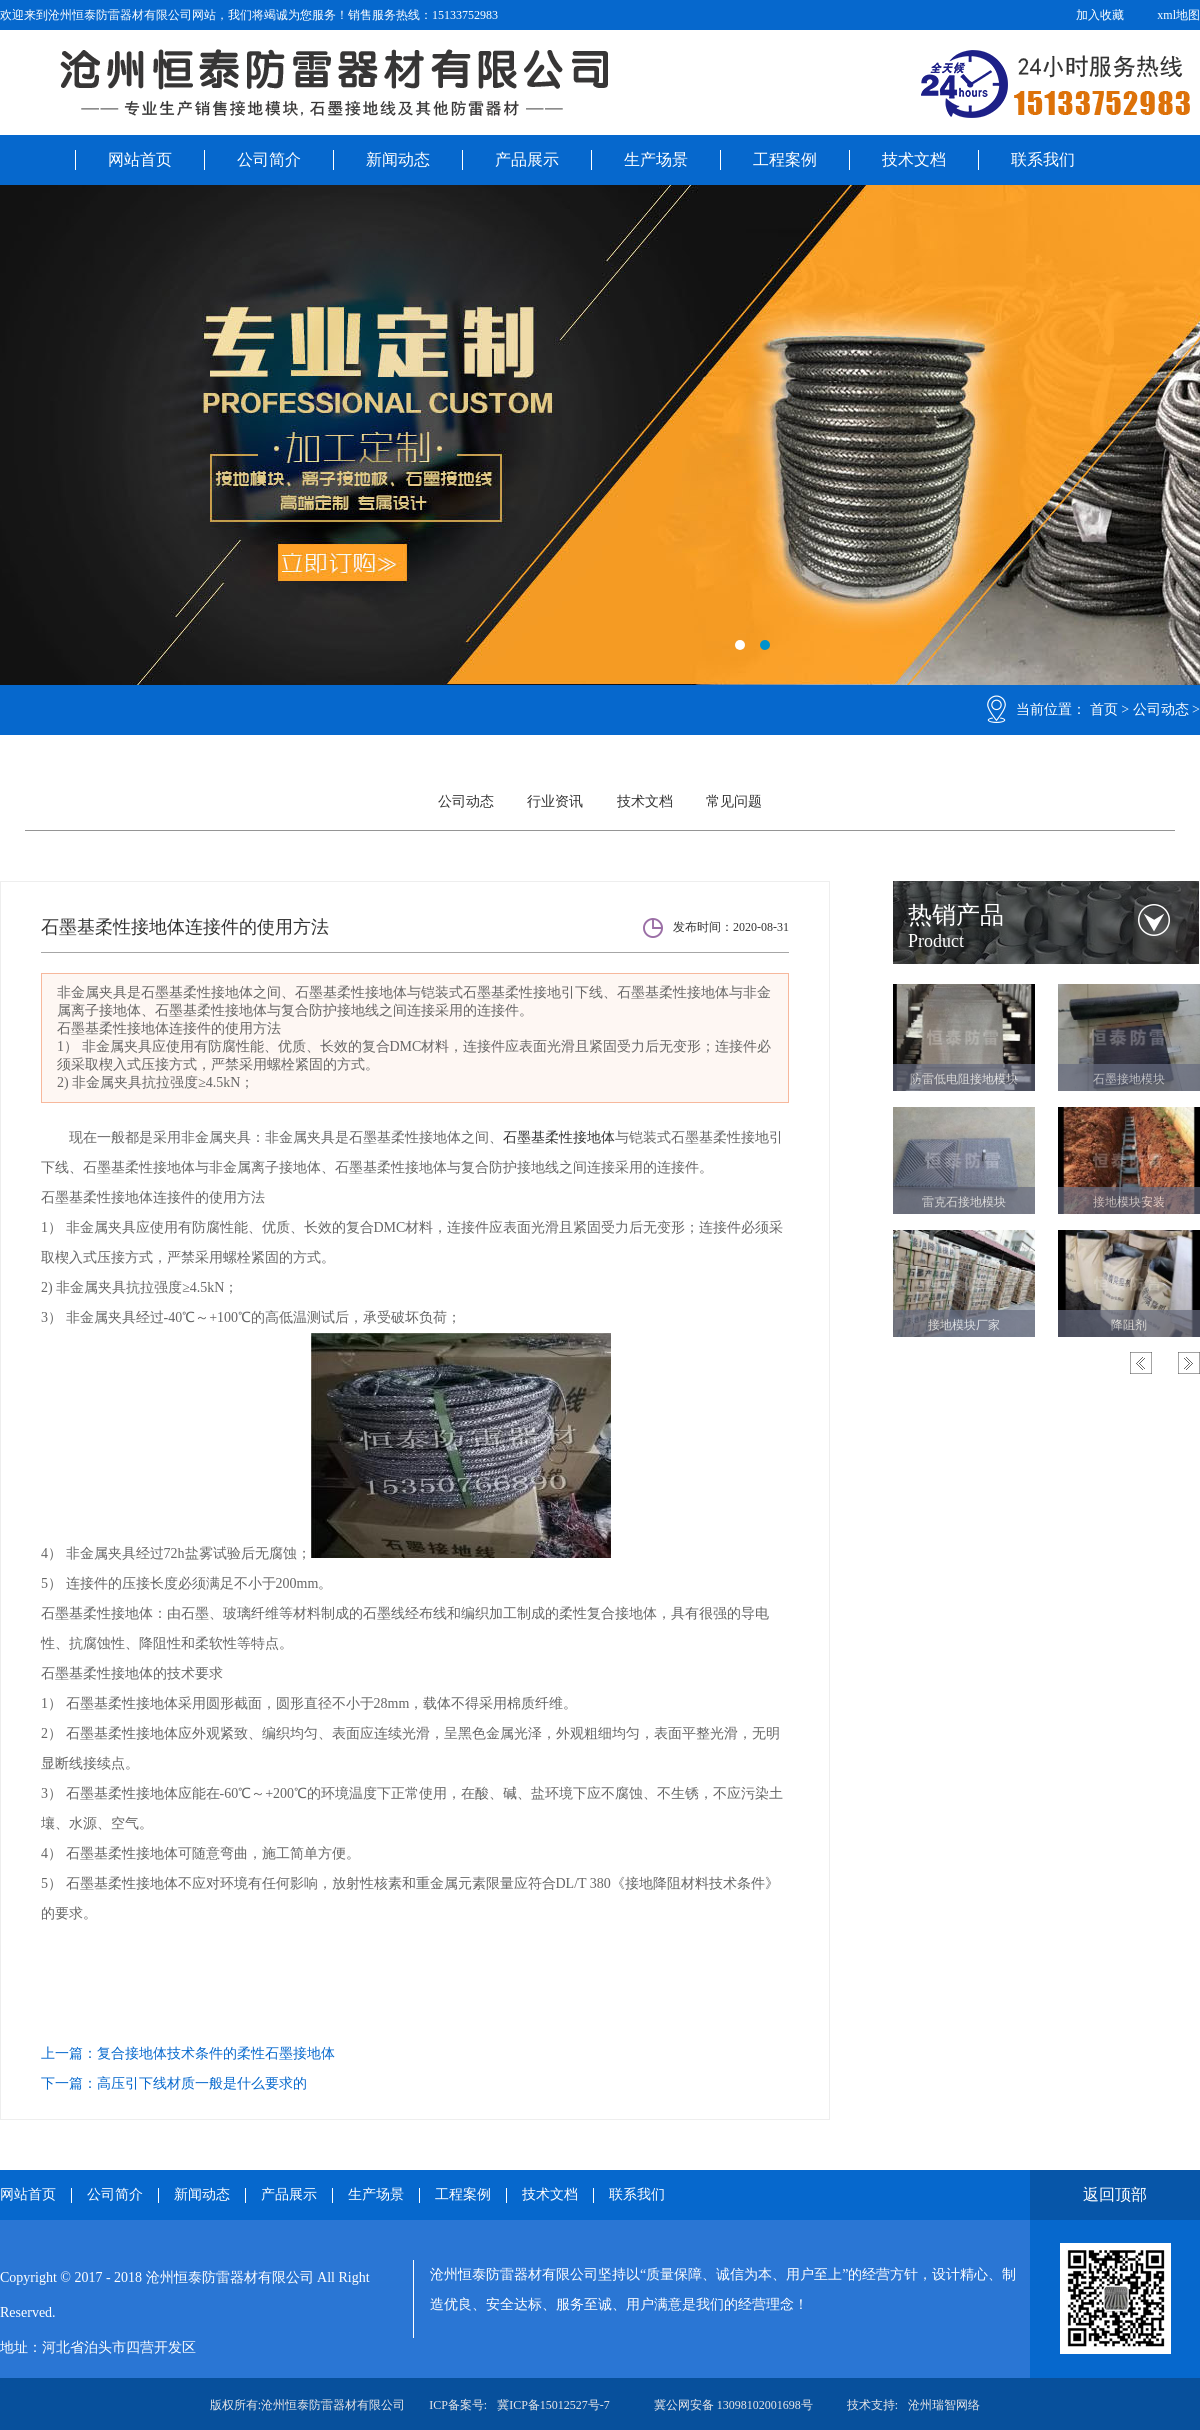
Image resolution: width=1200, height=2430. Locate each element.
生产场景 (656, 159)
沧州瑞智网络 (944, 2405)
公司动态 (1161, 709)
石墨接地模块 (1129, 1079)
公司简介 (269, 159)
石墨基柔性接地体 (559, 1137)
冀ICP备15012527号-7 (553, 2405)
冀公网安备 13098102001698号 (733, 2405)
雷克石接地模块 (964, 1202)
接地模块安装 (1129, 1202)
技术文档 (914, 159)
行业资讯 (555, 801)
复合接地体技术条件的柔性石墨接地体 (216, 2053)
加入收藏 (1100, 15)
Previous (1141, 1363)
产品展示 (527, 159)
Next (1189, 1363)
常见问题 (734, 801)
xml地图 (1178, 15)
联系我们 (1043, 159)
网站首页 (140, 159)
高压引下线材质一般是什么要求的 (202, 2083)
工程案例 (785, 159)
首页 (1104, 709)
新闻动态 (398, 159)
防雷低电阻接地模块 (964, 1079)
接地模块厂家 (964, 1325)
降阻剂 (1129, 1325)
